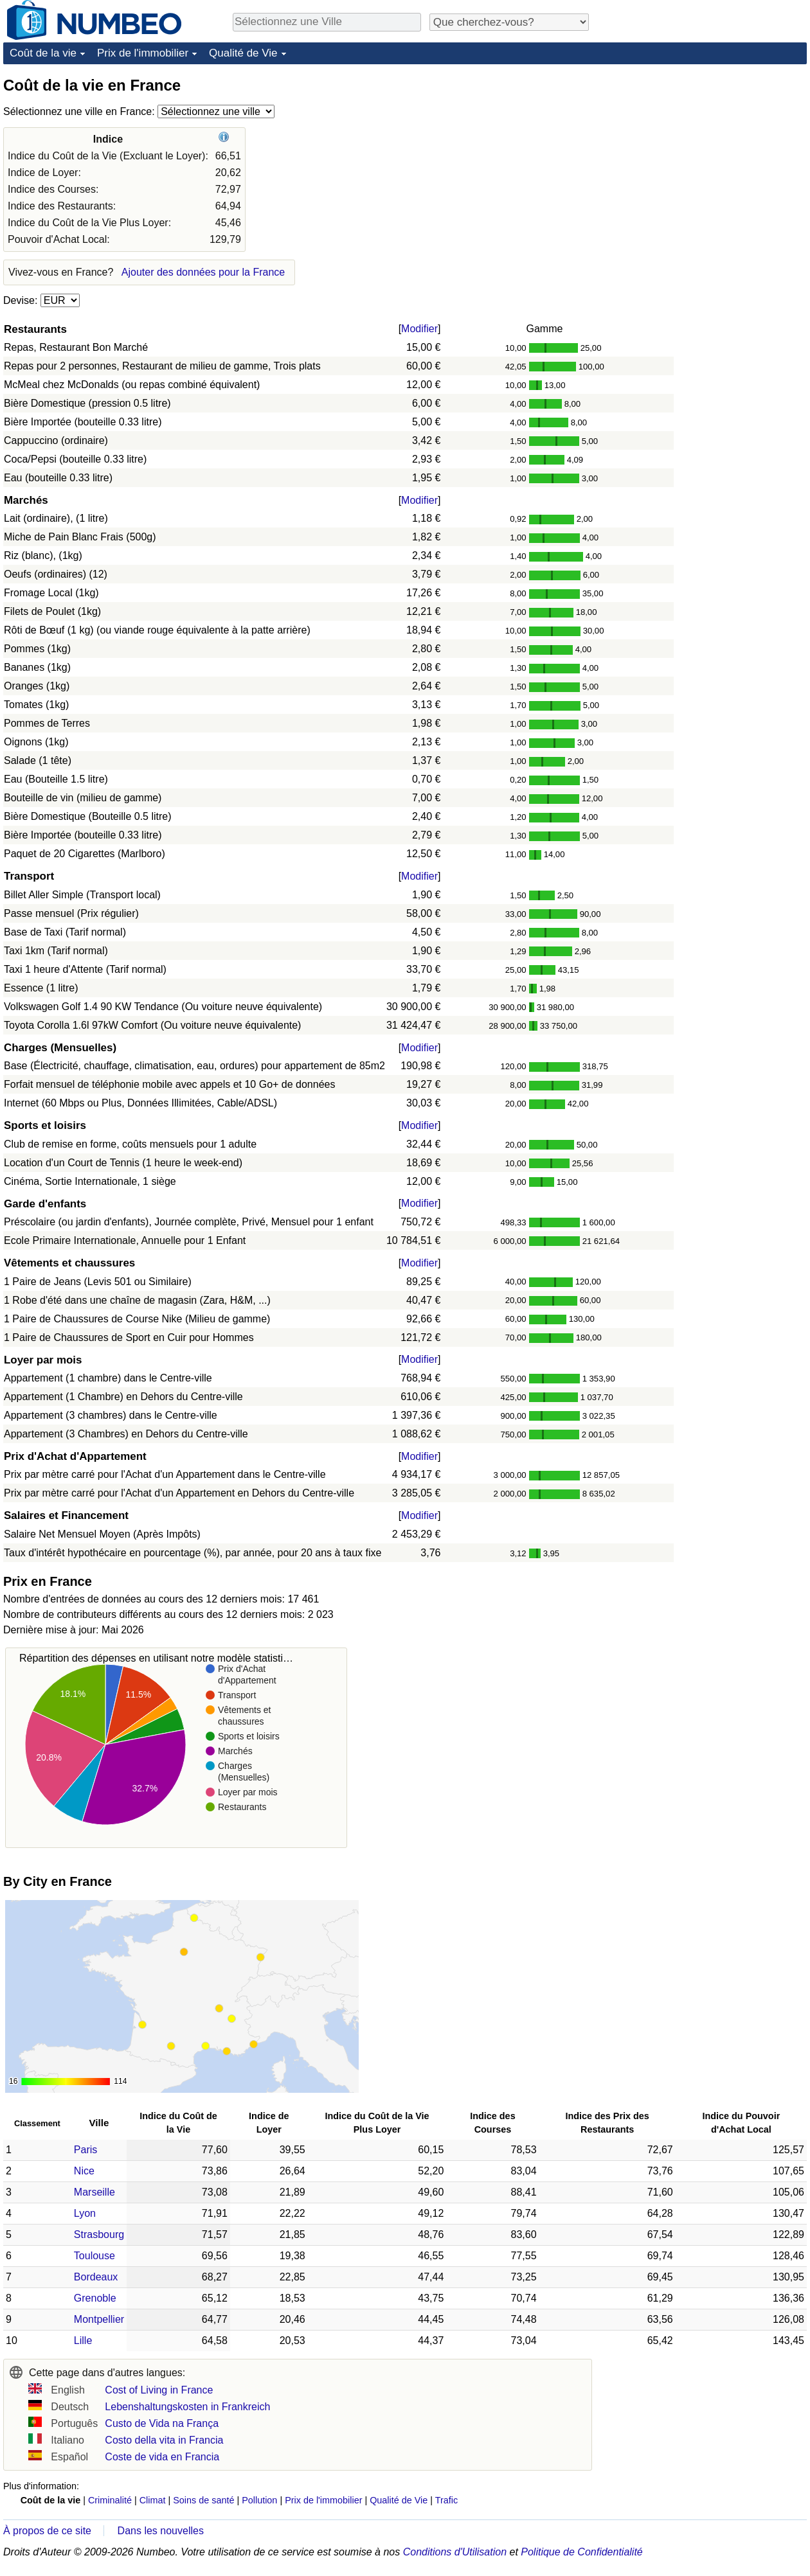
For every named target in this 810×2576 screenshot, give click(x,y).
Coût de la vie (43, 53)
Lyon (85, 2213)
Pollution (259, 2500)
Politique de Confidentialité (581, 2551)
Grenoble (95, 2298)
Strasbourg (99, 2234)
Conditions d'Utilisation (455, 2551)
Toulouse (94, 2255)
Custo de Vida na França (162, 2423)
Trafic (446, 2500)
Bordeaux (96, 2276)
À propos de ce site (47, 2530)
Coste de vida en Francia (162, 2456)
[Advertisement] (710, 155)
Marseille (94, 2192)
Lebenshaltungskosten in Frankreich (187, 2406)
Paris (85, 2149)
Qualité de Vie (243, 53)
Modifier (419, 328)
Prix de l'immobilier (142, 53)
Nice (84, 2170)
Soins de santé (203, 2500)
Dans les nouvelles (161, 2530)
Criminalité (110, 2500)
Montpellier (99, 2319)
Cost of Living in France (159, 2390)
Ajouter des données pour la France (203, 272)
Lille (83, 2340)
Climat (153, 2500)
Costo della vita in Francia (164, 2440)
